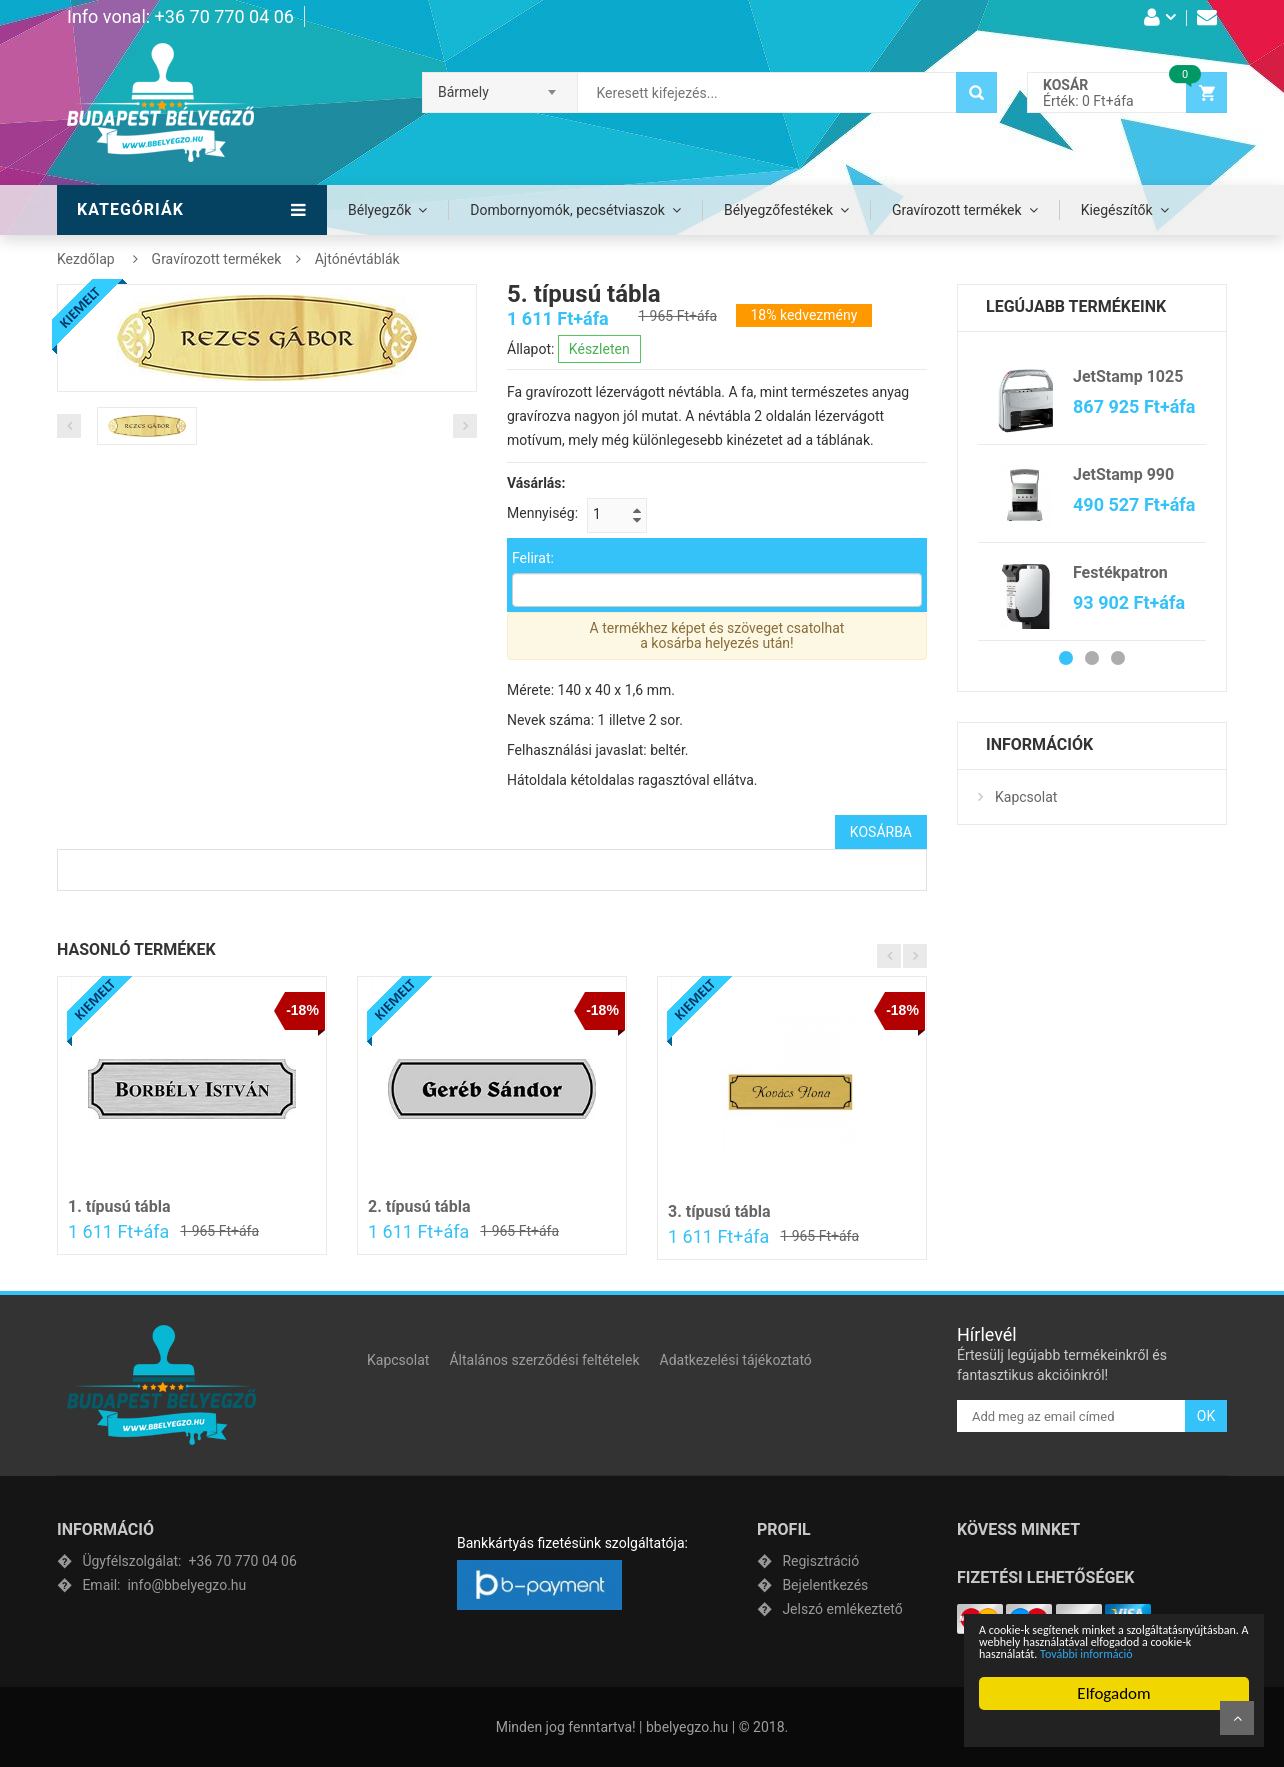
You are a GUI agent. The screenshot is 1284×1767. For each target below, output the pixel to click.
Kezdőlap (86, 259)
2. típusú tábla (419, 1206)
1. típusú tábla (119, 1206)
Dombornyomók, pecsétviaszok (567, 210)
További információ (1088, 1654)
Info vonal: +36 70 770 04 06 (180, 16)
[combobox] (500, 86)
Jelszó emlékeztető (842, 1609)
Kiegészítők (1117, 210)
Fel (1237, 1718)
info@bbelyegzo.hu (164, 1585)
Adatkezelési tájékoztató (736, 1360)
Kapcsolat (1026, 797)
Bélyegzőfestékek (778, 210)
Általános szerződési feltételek (544, 1360)
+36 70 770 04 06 (189, 1561)
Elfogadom (1115, 1693)
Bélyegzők (379, 210)
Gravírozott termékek (957, 210)
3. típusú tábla (719, 1211)
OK (1206, 1416)
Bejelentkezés (825, 1585)
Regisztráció (820, 1561)
